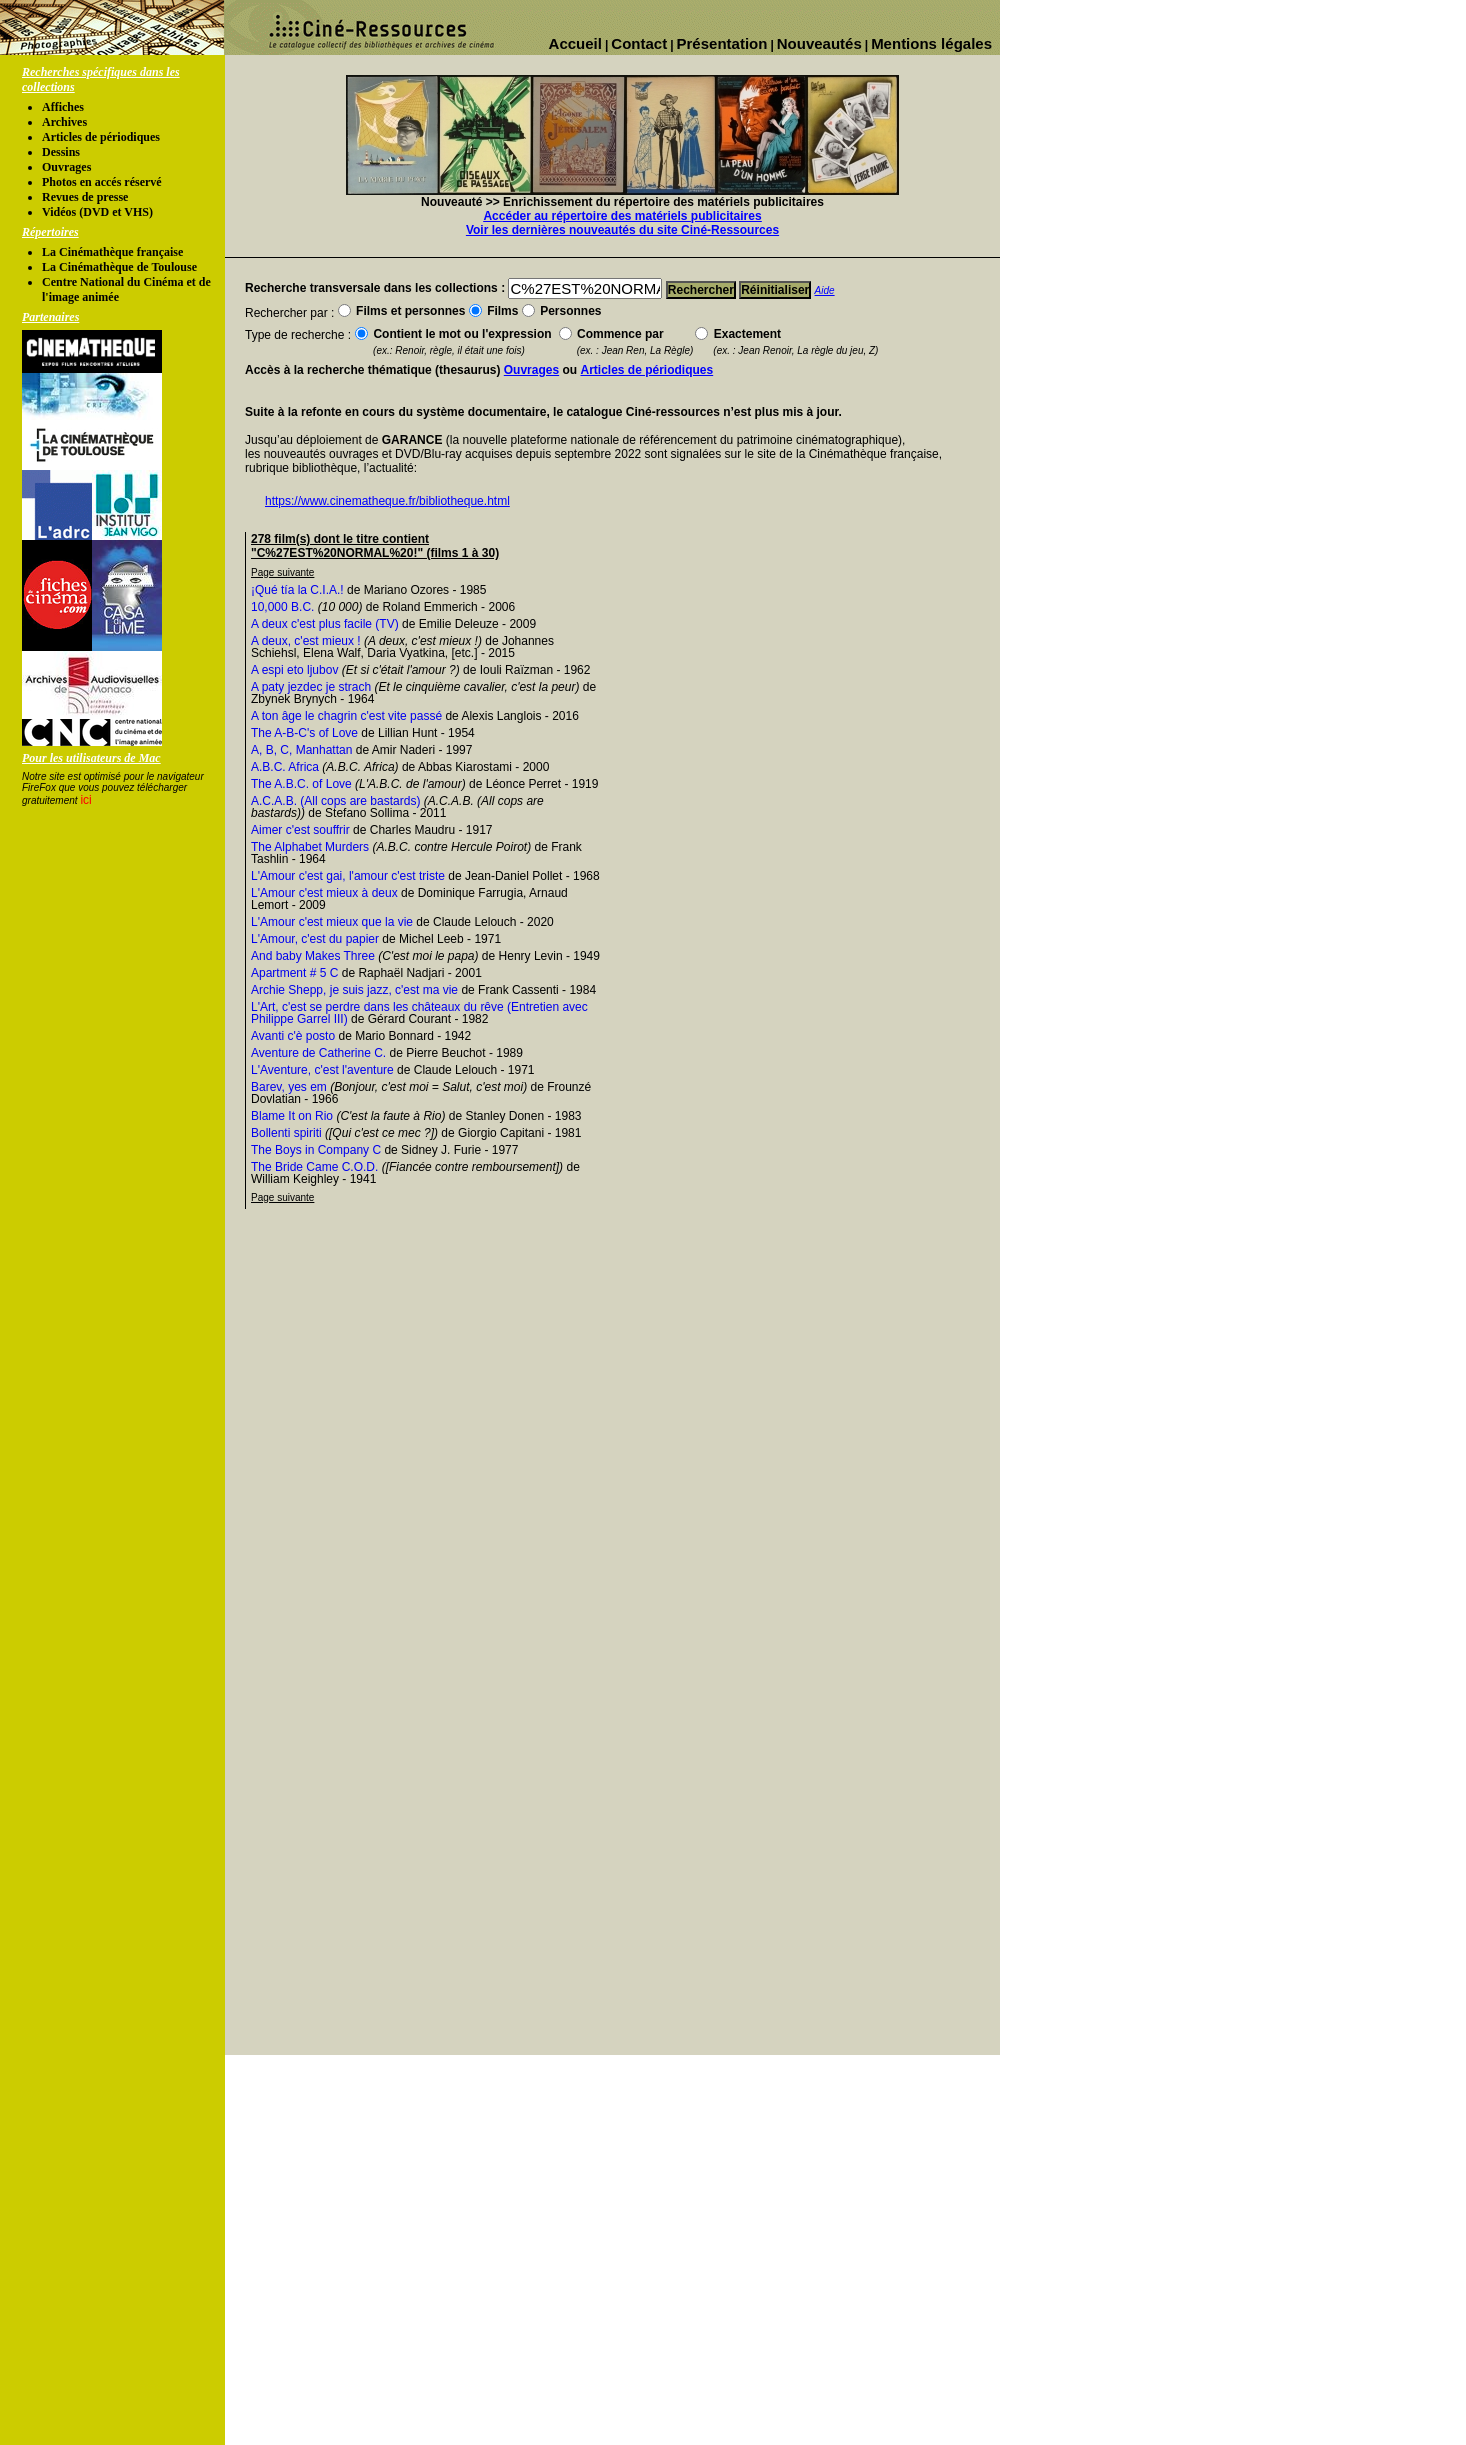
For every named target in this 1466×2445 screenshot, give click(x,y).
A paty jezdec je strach (311, 687)
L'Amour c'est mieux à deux (324, 893)
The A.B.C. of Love (301, 784)
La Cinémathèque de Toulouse (119, 267)
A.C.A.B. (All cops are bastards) (335, 801)
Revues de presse (85, 197)
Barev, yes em (289, 1087)
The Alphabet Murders (310, 847)
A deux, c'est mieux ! (306, 641)
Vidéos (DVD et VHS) (97, 212)
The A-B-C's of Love (304, 733)
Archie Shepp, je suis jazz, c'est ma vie (354, 990)
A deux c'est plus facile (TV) (325, 624)
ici (85, 800)
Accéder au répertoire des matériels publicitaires (622, 216)
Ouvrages (66, 167)
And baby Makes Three (313, 956)
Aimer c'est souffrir (300, 830)
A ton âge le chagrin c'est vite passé (346, 716)
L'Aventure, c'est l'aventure (322, 1070)
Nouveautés (819, 43)
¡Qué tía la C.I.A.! (297, 590)
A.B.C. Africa (285, 767)
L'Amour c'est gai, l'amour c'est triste (348, 876)
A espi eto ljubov (294, 670)
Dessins (61, 152)
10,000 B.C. (282, 607)
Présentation (722, 43)
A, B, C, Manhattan (301, 750)
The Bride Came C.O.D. (314, 1167)
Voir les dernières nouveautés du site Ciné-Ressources (622, 230)
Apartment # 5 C (294, 973)
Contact (639, 43)
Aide (825, 290)
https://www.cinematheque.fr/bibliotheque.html (387, 501)
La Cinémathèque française (112, 252)
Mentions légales (931, 43)
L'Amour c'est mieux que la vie (332, 922)
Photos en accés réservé (102, 182)
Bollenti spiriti (286, 1133)
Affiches (63, 107)
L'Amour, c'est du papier (315, 939)
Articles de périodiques (101, 137)
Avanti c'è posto (293, 1036)
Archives (64, 122)
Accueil (575, 43)
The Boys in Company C (316, 1150)
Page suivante (282, 572)
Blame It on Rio (292, 1116)
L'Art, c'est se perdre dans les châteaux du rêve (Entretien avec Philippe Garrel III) (419, 1013)
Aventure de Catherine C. (318, 1053)
